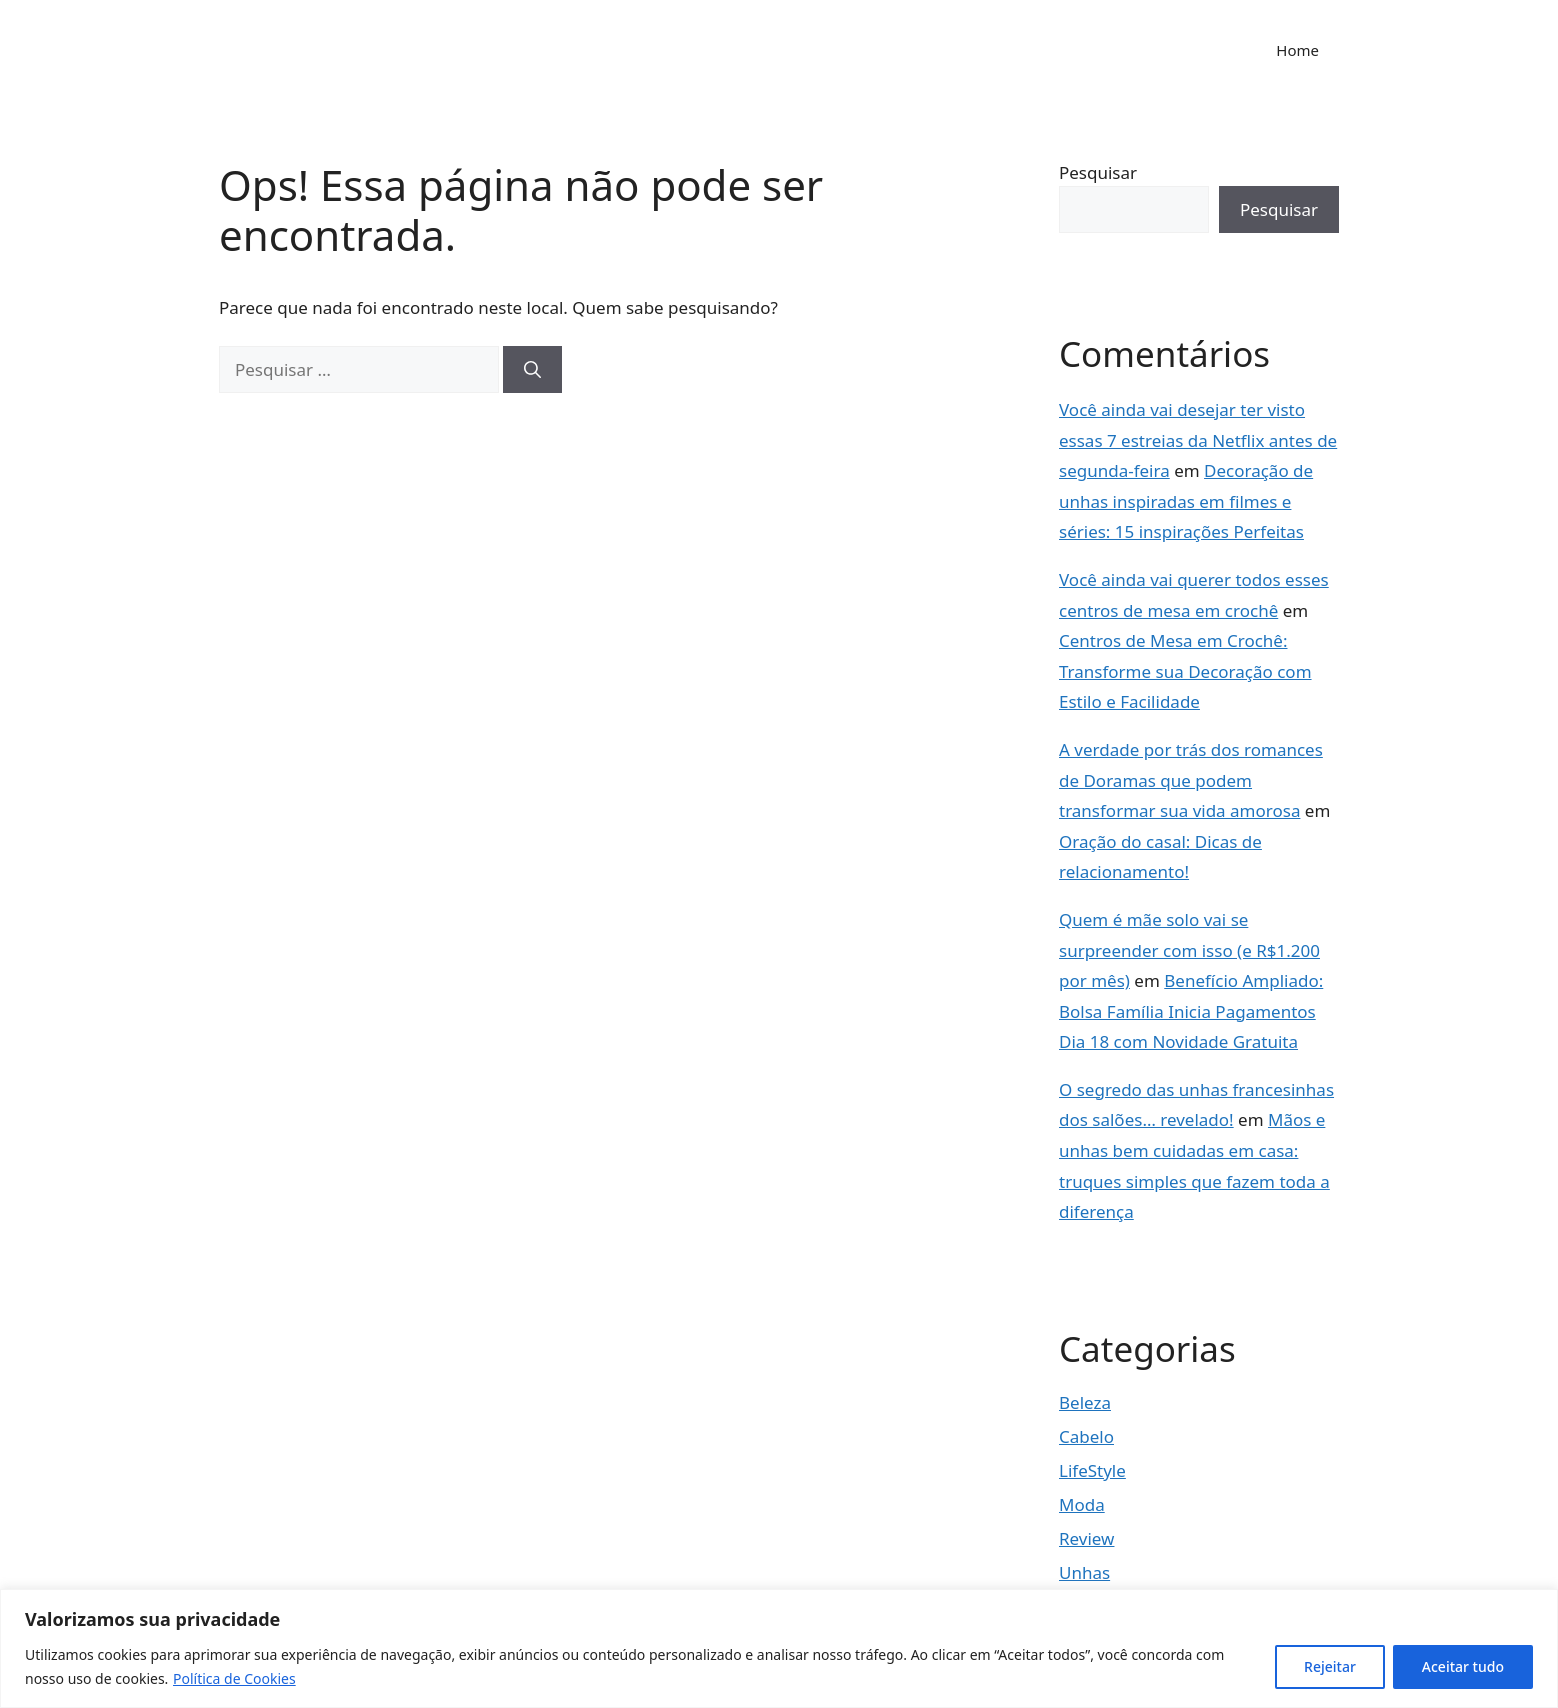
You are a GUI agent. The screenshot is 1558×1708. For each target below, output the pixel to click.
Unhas (1084, 1572)
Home (1297, 50)
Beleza (1085, 1402)
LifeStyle (1092, 1470)
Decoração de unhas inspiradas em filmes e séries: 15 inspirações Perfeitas (1186, 501)
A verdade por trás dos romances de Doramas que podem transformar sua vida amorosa (1191, 780)
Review (1086, 1538)
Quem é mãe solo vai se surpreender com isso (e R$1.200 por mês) (1189, 950)
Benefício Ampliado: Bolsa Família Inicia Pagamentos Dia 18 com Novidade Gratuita (1191, 1011)
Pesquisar (1098, 172)
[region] (779, 1648)
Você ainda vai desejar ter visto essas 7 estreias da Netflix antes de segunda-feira (1198, 440)
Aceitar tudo (1463, 1666)
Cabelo (1086, 1436)
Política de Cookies (234, 1678)
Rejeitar (1330, 1666)
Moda (1082, 1504)
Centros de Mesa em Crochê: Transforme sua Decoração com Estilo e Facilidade (1185, 671)
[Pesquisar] (532, 370)
